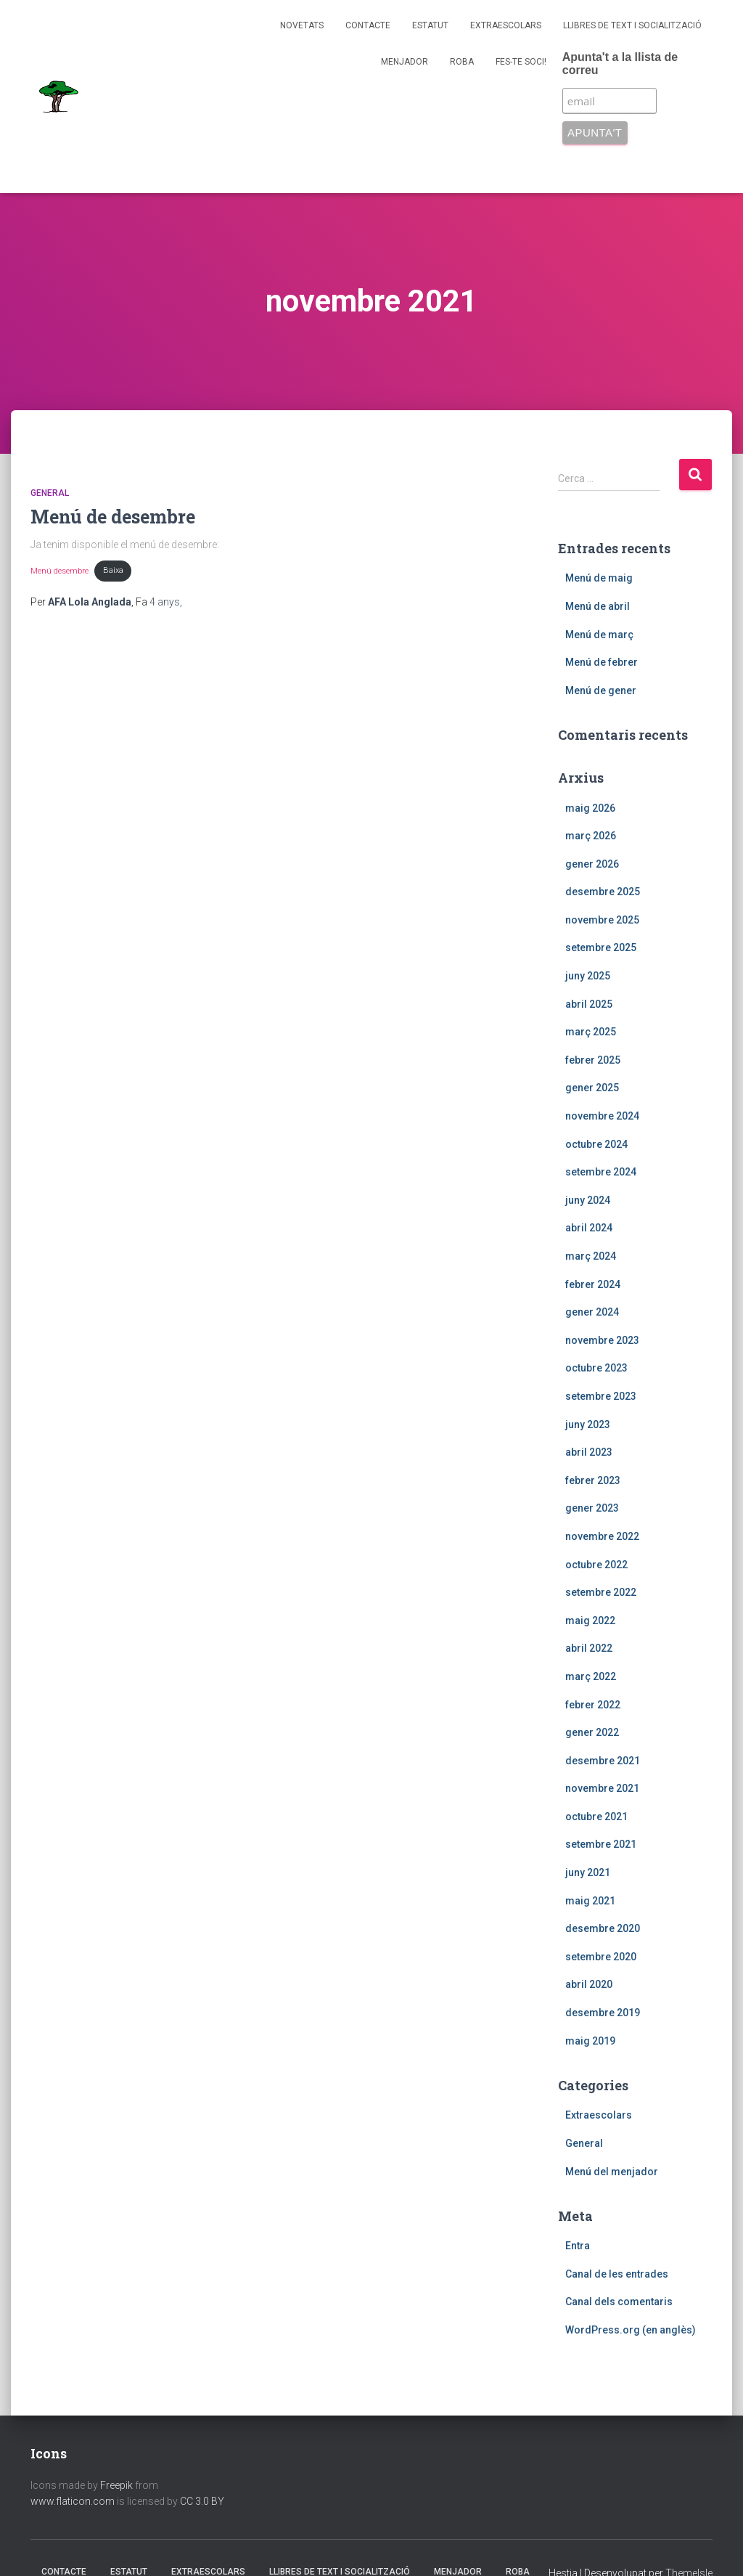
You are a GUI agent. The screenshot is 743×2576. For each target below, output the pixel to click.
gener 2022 (592, 1732)
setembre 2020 (600, 1956)
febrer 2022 (592, 1705)
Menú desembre (59, 570)
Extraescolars (505, 25)
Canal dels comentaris (619, 2301)
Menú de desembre (112, 517)
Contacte (367, 25)
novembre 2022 (602, 1536)
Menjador (404, 62)
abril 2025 (588, 1004)
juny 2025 (587, 976)
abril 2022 (588, 1648)
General (49, 493)
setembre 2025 (600, 947)
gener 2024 (592, 1312)
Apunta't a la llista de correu (620, 63)
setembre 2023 (600, 1396)
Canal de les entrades (616, 2274)
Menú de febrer (601, 662)
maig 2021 (590, 1901)
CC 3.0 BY (202, 2501)
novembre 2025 (602, 920)
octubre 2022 (596, 1564)
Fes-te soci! (521, 62)
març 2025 (590, 1032)
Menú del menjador (611, 2171)
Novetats (302, 25)
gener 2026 (592, 864)
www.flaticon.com (72, 2501)
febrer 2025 (592, 1060)
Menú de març (599, 634)
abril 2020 (588, 1984)
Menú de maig (599, 578)
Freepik (116, 2485)
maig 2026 (590, 808)
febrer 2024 (592, 1284)
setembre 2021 (600, 1844)
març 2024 (590, 1256)
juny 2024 (587, 1200)
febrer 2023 (592, 1480)
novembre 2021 (602, 1788)
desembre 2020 (602, 1928)
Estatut (430, 25)
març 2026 (590, 835)
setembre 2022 (600, 1592)
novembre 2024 (602, 1116)
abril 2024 (588, 1228)
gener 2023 (592, 1508)
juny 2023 (587, 1424)
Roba (462, 62)
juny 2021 (587, 1872)
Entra (577, 2245)
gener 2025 (592, 1087)
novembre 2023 (602, 1340)
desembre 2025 (602, 891)
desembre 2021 (602, 1760)
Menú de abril (597, 606)
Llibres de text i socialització (632, 25)
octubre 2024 (596, 1144)
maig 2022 (590, 1620)
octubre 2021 (596, 1816)
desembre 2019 (602, 2012)
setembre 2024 (600, 1172)
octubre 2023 (596, 1368)
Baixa (113, 570)
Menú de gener (600, 690)
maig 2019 (590, 2041)
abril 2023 (588, 1452)
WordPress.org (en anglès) (630, 2330)
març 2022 (590, 1676)
